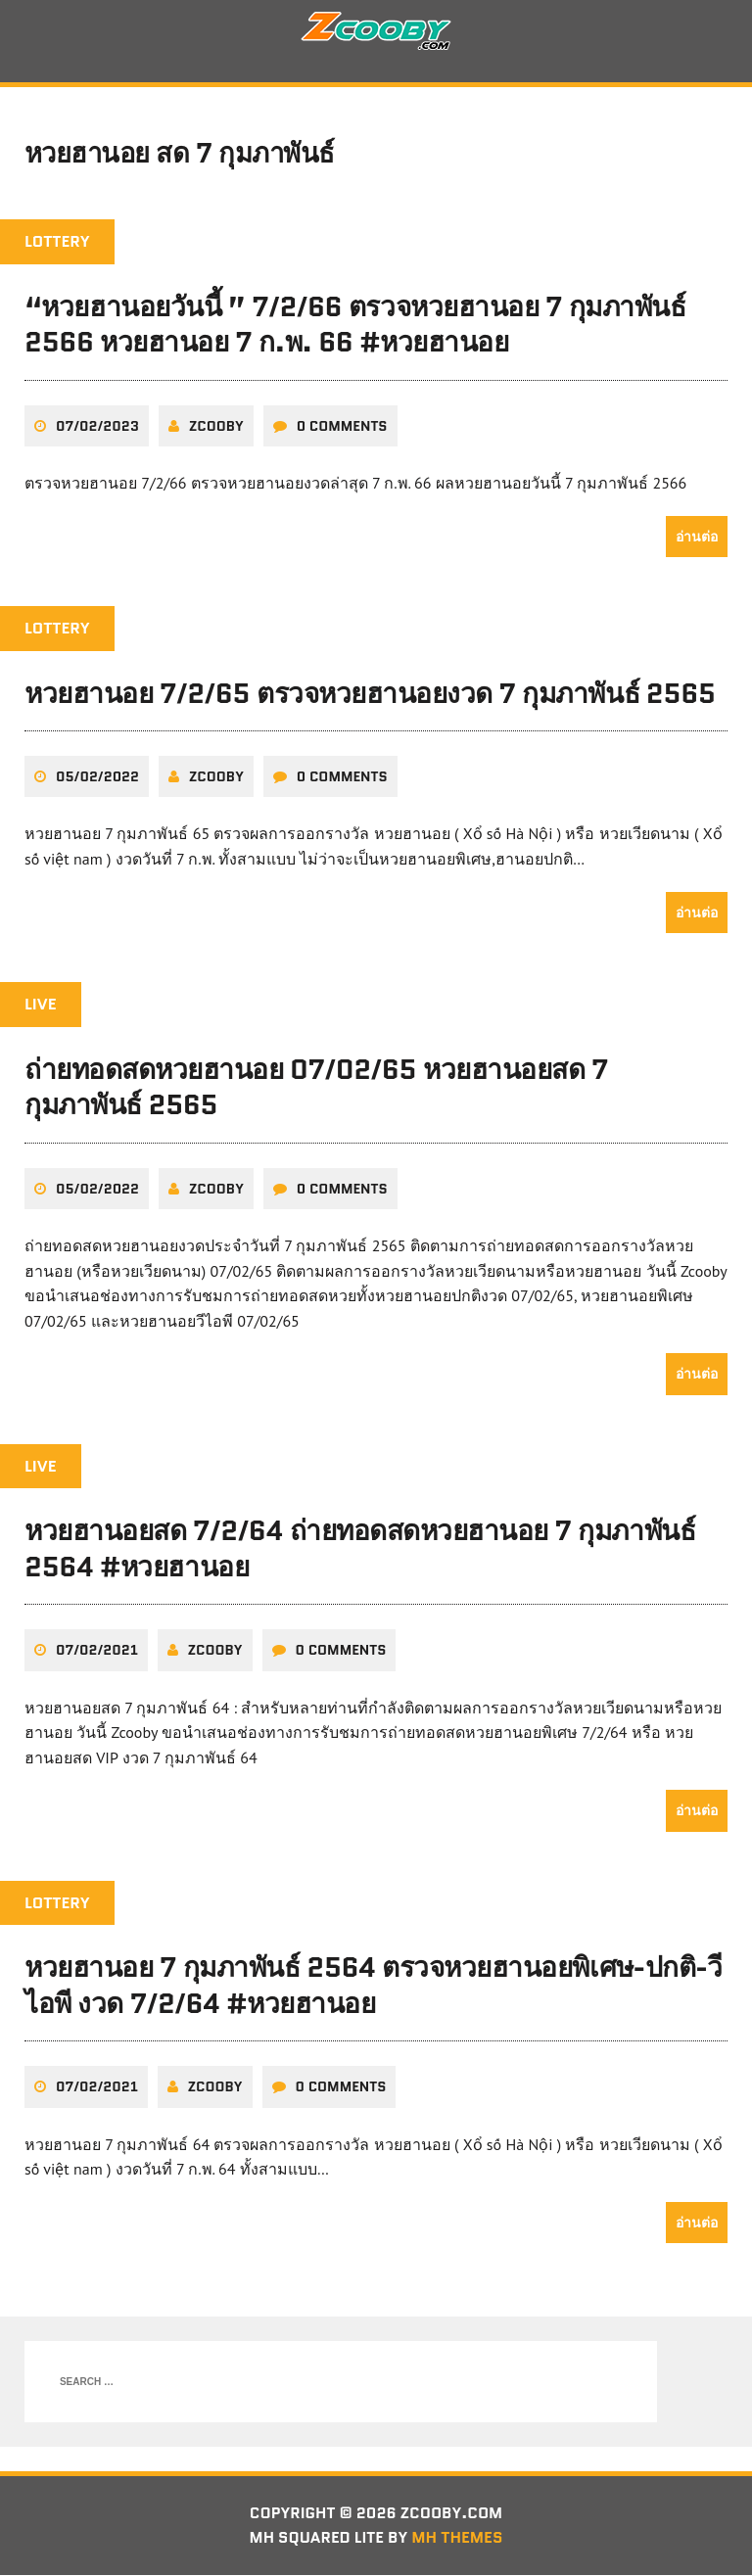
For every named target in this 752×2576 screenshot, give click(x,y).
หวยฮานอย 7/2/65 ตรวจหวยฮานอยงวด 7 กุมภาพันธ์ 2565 (370, 694)
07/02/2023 (97, 427)
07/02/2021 (97, 1652)
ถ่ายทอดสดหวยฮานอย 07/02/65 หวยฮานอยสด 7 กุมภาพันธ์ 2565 (316, 1088)
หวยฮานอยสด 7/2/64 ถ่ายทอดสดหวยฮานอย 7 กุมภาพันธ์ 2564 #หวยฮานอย (359, 1550)
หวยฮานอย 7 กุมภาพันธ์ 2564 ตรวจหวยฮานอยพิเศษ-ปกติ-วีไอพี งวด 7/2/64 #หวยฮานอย (373, 1986)
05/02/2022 (97, 778)
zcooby (216, 427)
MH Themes (458, 2539)
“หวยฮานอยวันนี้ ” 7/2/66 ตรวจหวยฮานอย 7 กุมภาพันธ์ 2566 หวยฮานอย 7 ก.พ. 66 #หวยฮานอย (354, 326)
